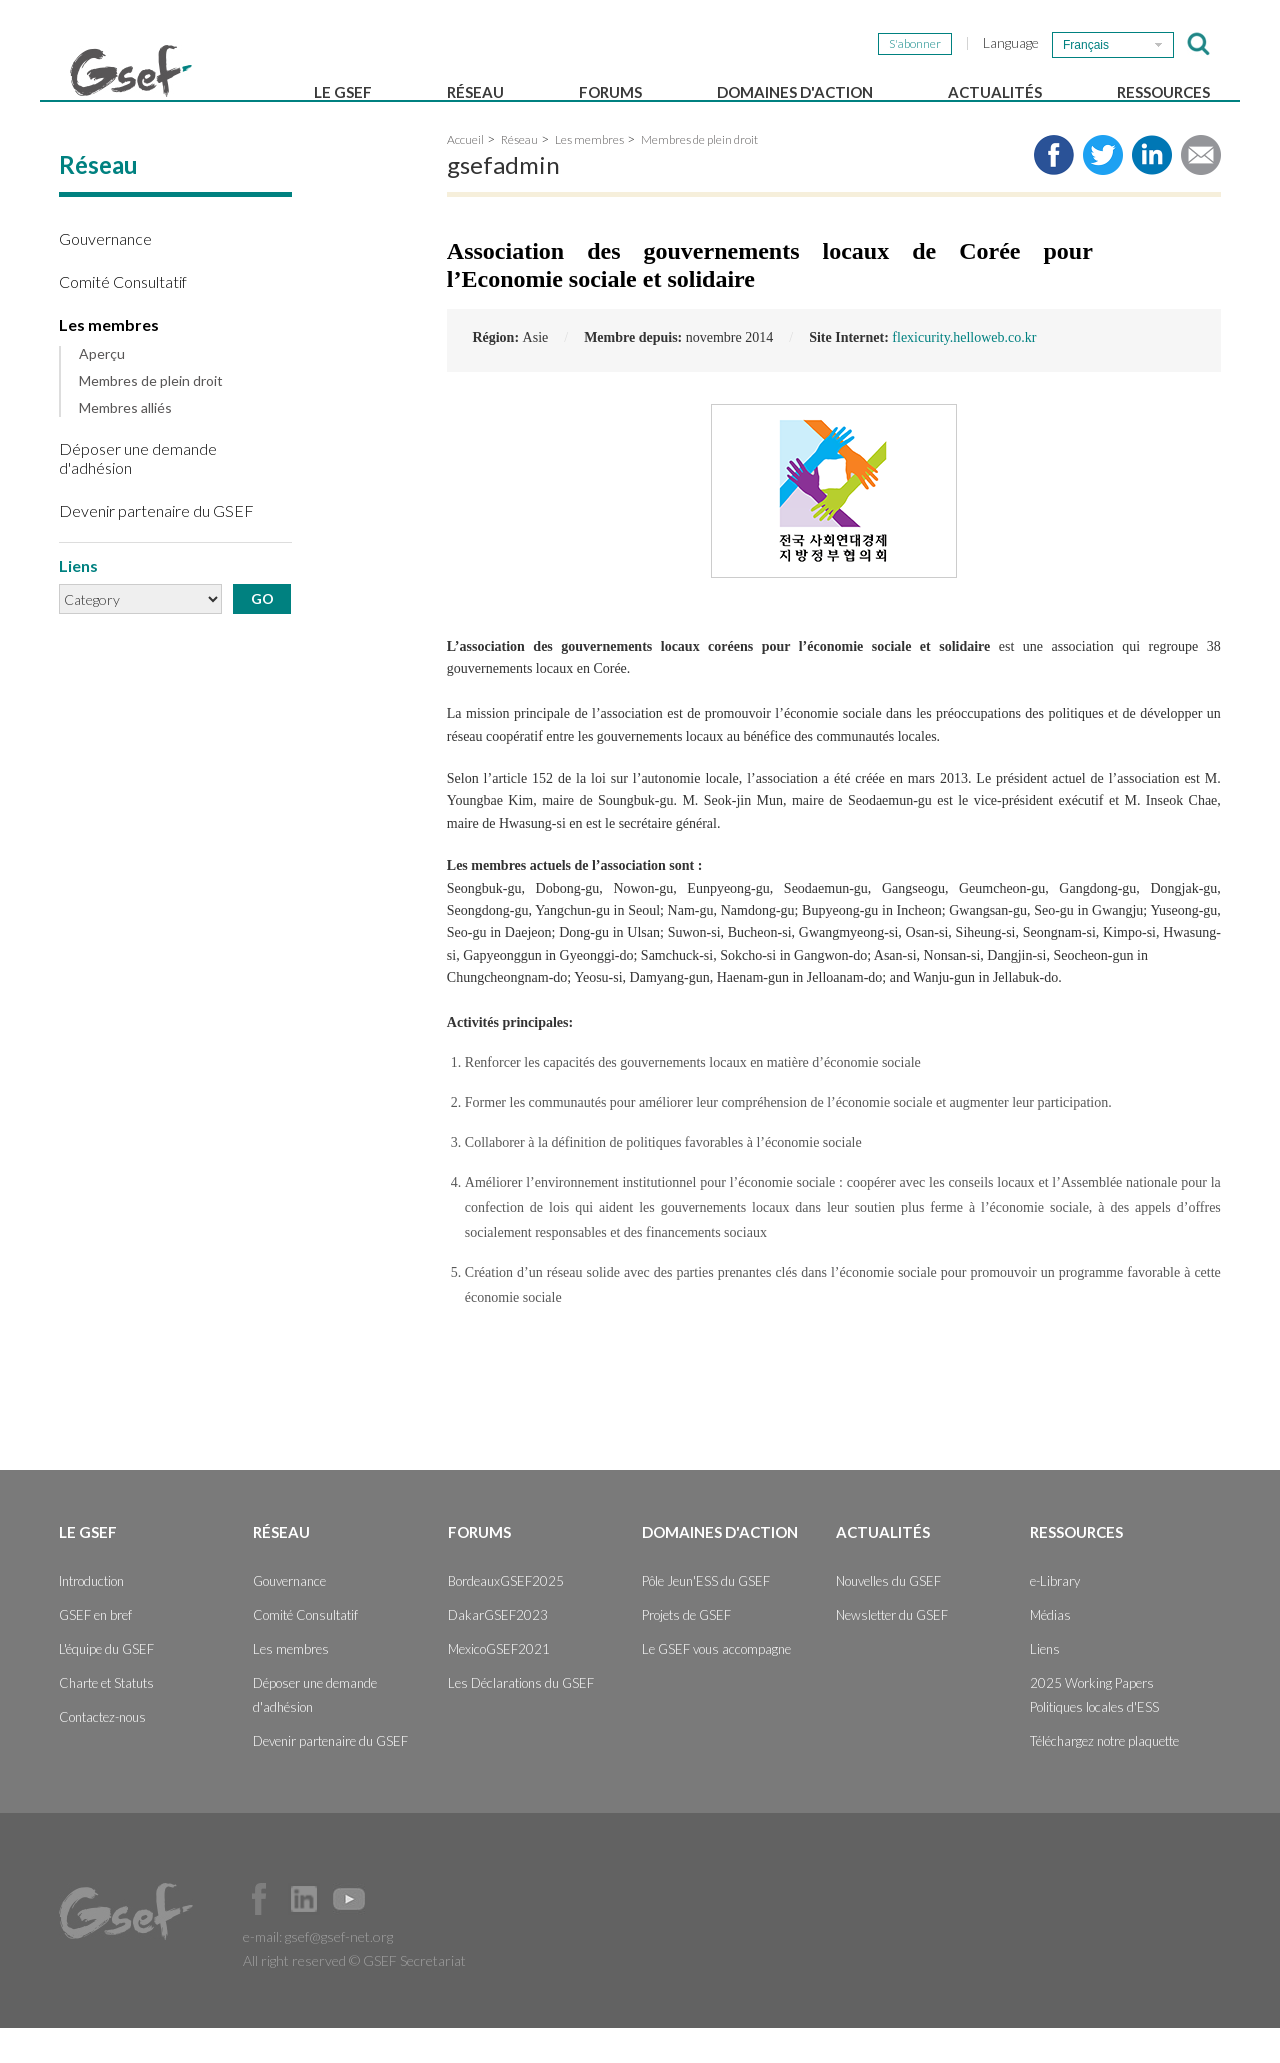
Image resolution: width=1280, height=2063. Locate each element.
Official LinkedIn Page (304, 1934)
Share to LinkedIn (1152, 190)
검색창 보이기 (1198, 44)
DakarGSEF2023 (498, 1650)
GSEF (131, 71)
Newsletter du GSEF (892, 1650)
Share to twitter (1103, 190)
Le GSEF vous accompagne (716, 1684)
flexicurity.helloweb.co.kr (964, 372)
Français (1086, 45)
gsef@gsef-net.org (339, 1971)
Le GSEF (343, 92)
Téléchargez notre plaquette (1104, 1776)
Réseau (475, 92)
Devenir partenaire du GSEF (156, 545)
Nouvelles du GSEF (888, 1616)
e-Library (1055, 1616)
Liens (1045, 1684)
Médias (1050, 1650)
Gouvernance (105, 273)
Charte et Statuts (106, 1718)
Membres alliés (125, 443)
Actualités (995, 92)
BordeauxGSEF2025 (506, 1616)
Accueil (465, 174)
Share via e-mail (1201, 190)
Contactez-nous (102, 1752)
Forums (610, 92)
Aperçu (102, 390)
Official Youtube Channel (349, 1934)
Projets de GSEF (686, 1650)
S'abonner (915, 43)
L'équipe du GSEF (106, 1684)
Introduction (91, 1616)
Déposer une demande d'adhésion (138, 493)
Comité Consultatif (123, 316)
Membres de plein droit (151, 416)
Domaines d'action (795, 92)
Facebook (259, 1934)
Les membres (109, 359)
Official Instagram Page (394, 1934)
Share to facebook (1054, 190)
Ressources (1163, 92)
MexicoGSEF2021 (499, 1684)
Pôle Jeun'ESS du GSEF (706, 1616)
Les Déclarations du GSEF (521, 1718)
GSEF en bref (95, 1650)
